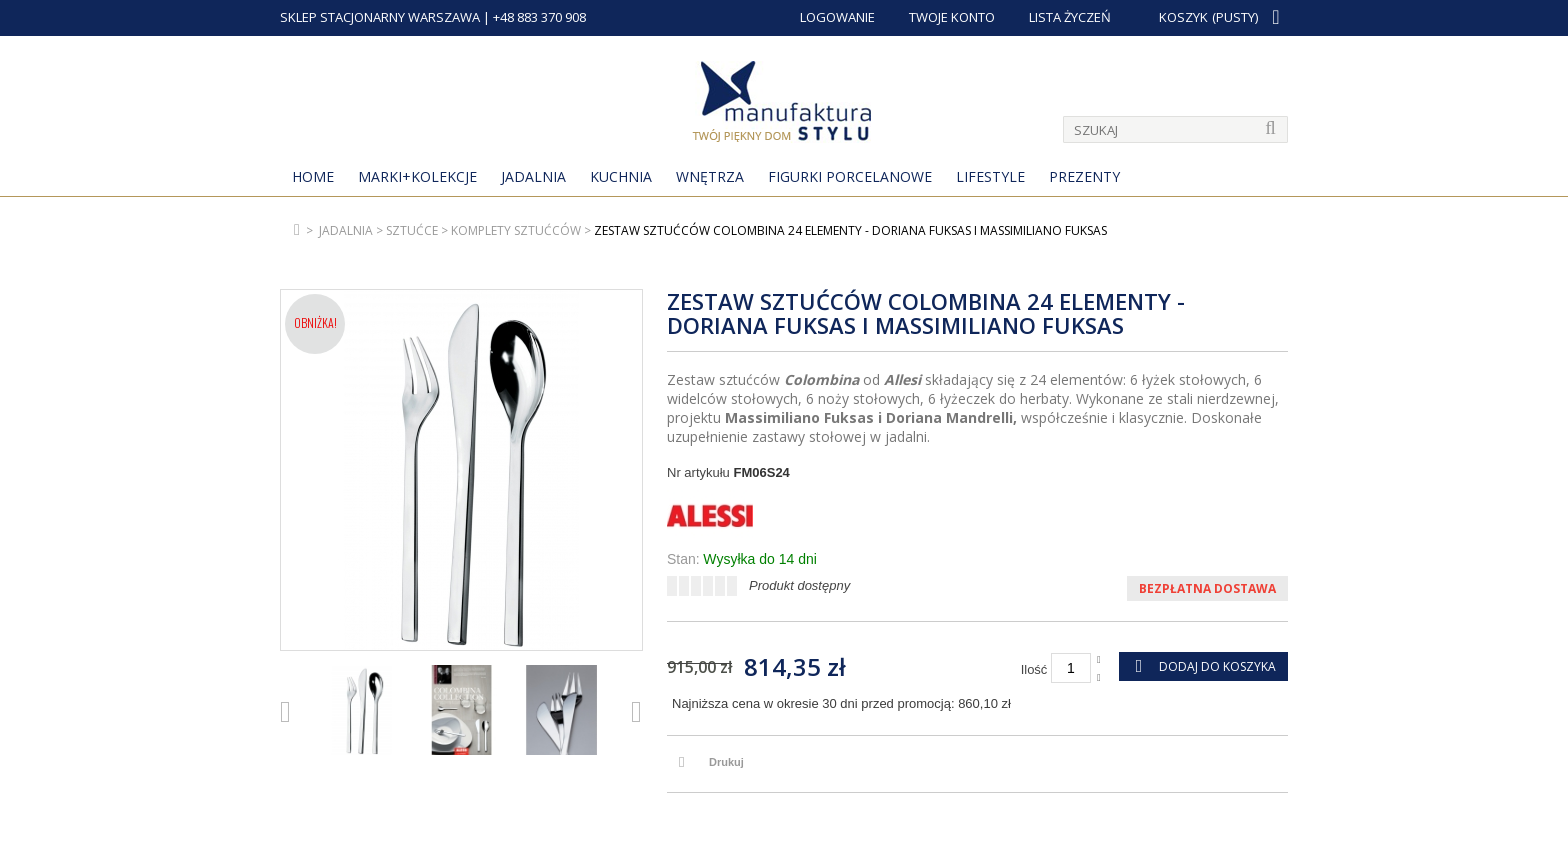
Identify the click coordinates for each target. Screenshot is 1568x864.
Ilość (1034, 669)
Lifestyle (990, 176)
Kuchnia (621, 176)
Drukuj (726, 762)
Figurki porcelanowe (850, 176)
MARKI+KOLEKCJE (417, 176)
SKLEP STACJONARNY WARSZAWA (380, 17)
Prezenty (1084, 176)
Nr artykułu (698, 472)
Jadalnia (533, 176)
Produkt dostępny (799, 585)
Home (313, 176)
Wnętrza (710, 176)
